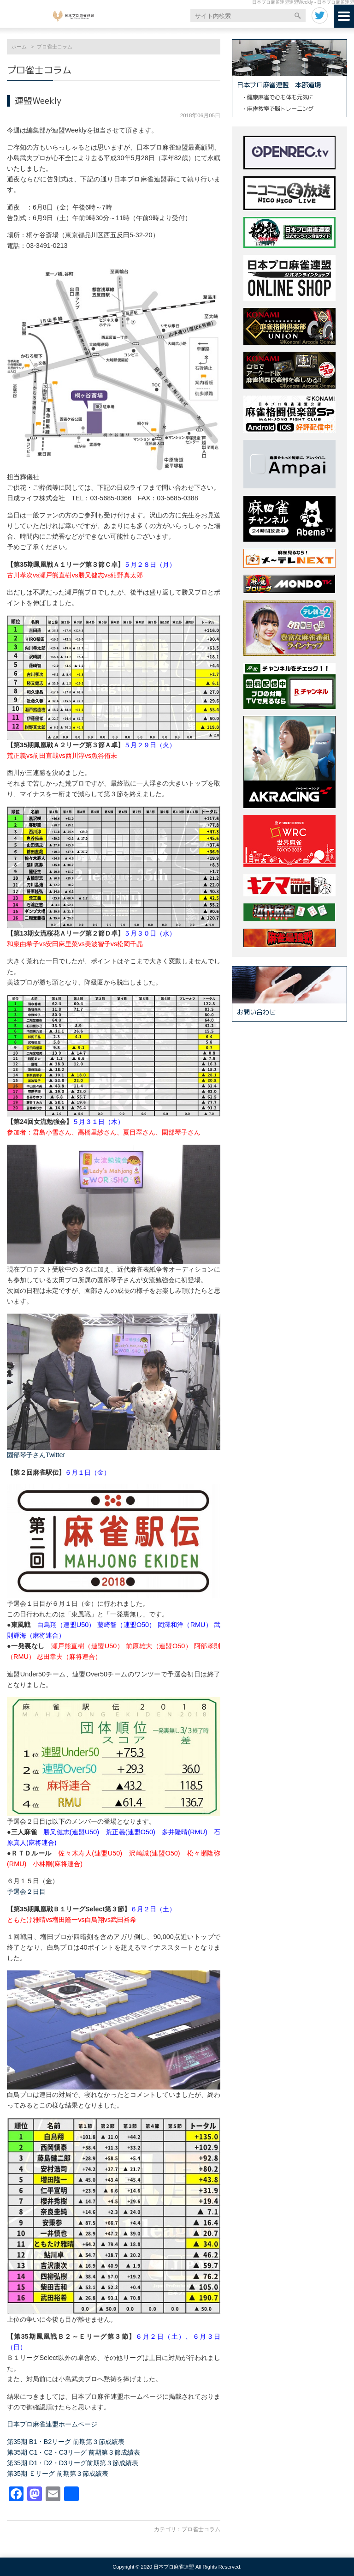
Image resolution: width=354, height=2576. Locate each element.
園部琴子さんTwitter (36, 1455)
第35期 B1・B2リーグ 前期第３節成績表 (65, 2441)
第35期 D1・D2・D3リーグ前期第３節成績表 (72, 2463)
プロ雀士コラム (201, 2529)
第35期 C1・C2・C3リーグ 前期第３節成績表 (73, 2452)
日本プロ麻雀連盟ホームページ (52, 2424)
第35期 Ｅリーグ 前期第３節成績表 (57, 2473)
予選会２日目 (26, 1891)
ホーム (19, 46)
